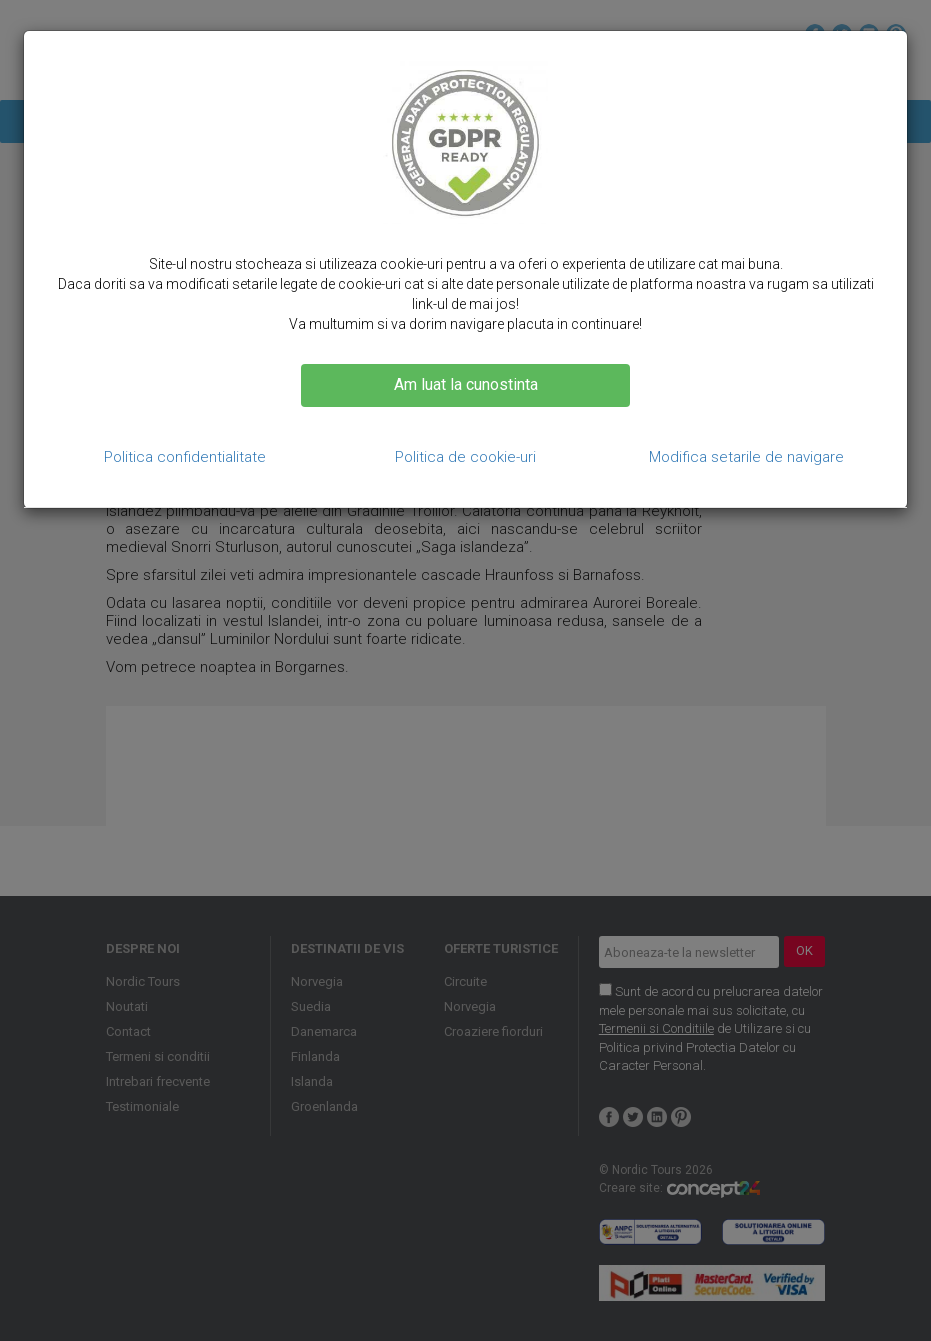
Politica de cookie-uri (465, 457)
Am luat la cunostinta (466, 384)
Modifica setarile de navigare (746, 457)
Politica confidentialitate (185, 457)
